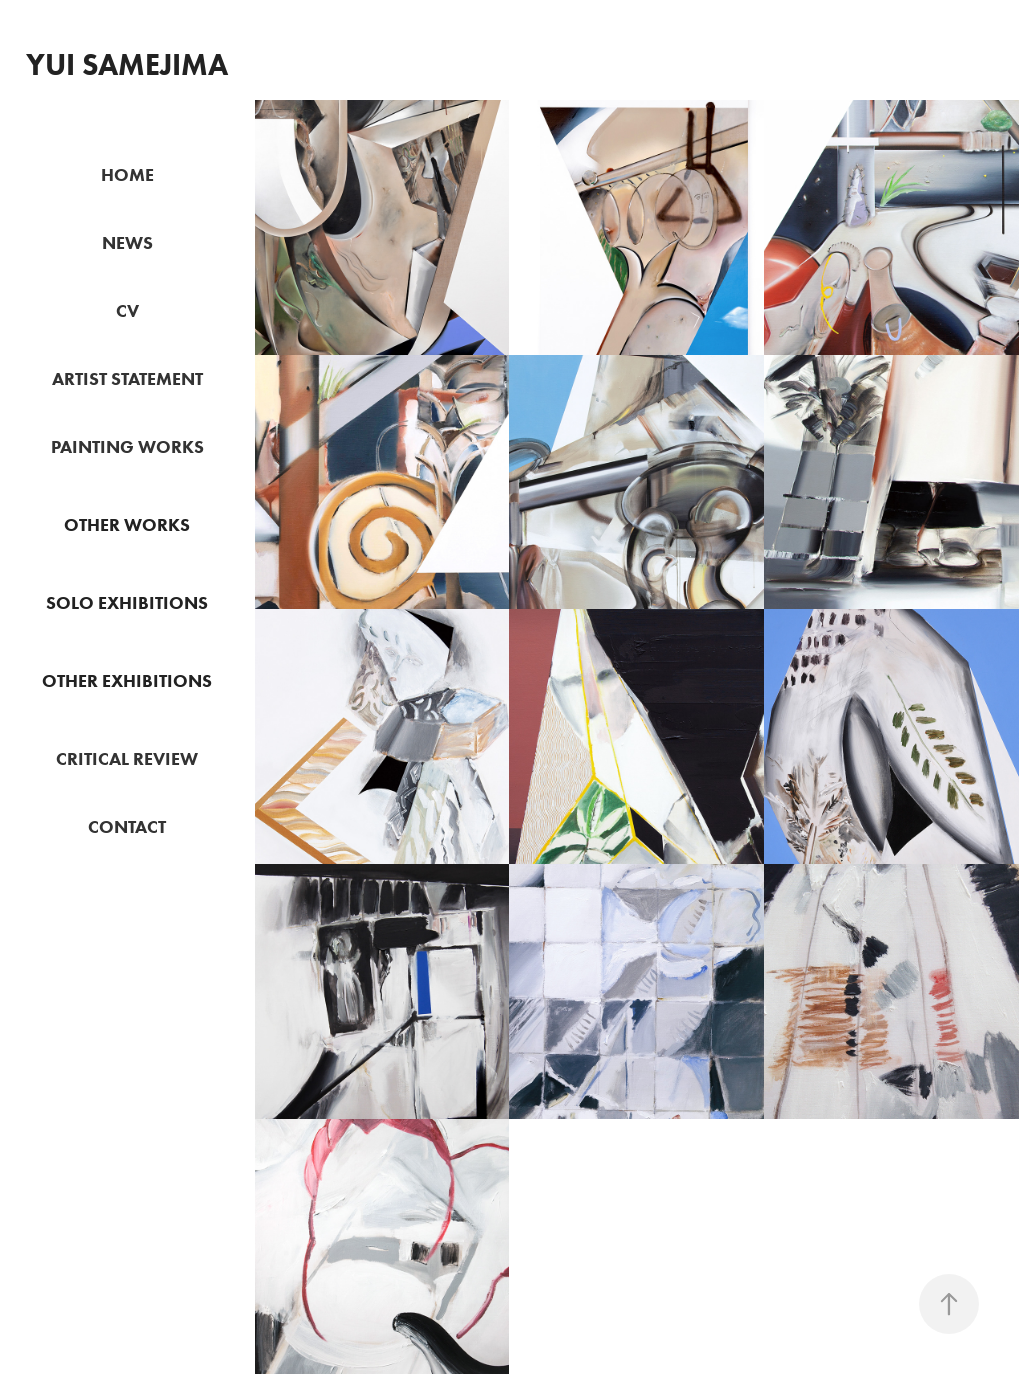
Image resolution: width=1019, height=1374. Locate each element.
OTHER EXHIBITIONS (127, 681)
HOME (127, 175)
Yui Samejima (127, 64)
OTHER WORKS (127, 525)
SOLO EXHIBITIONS (127, 603)
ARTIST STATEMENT (127, 379)
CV (127, 311)
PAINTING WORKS (127, 447)
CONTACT (127, 827)
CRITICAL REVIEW (127, 759)
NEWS (127, 243)
